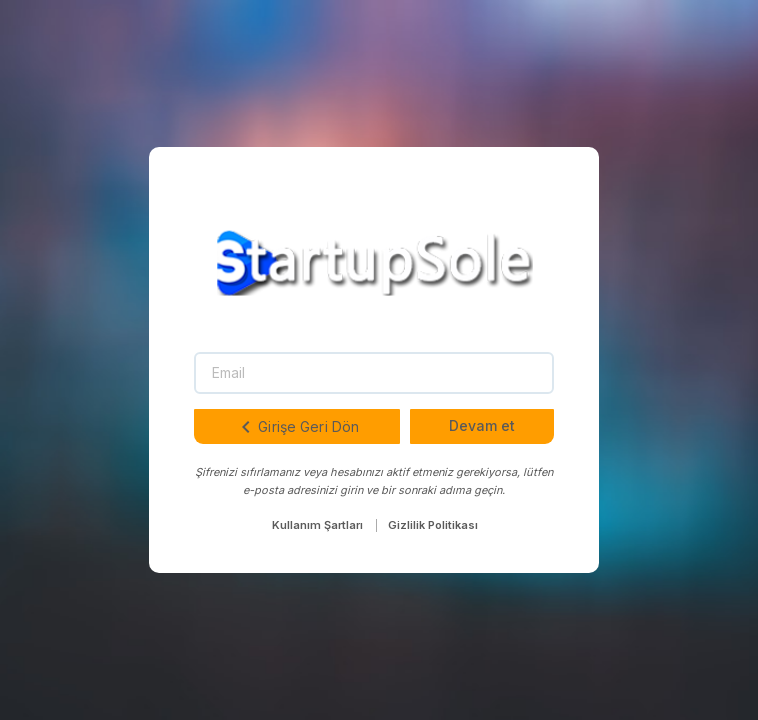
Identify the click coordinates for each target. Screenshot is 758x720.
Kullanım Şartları (317, 525)
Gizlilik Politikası (433, 525)
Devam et (482, 425)
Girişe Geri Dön (296, 427)
